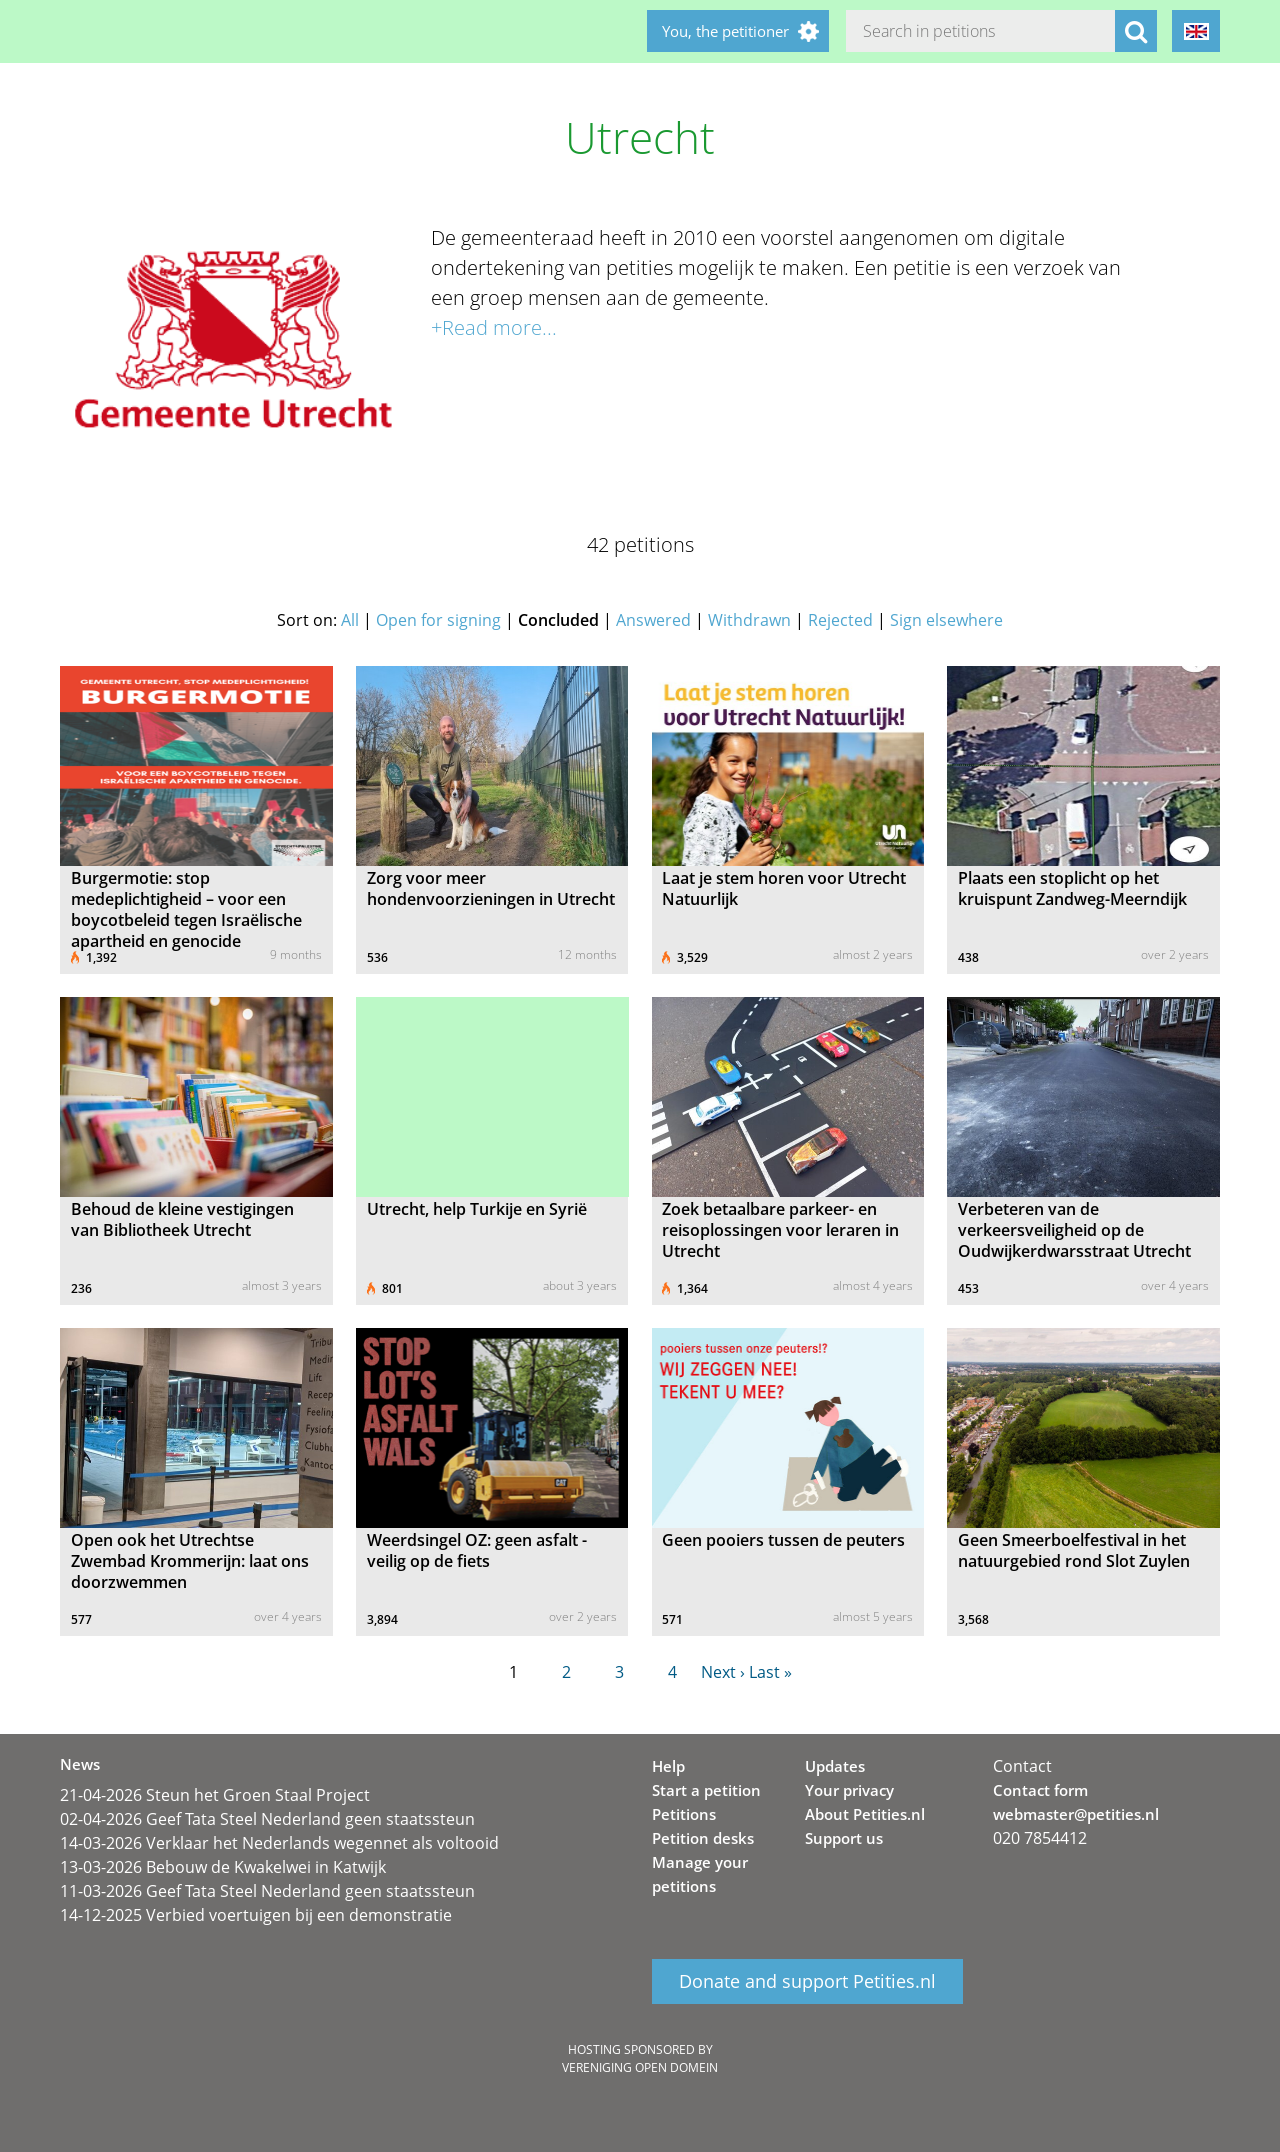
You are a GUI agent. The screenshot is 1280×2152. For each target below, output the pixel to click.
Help (668, 1766)
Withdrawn (749, 620)
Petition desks (703, 1838)
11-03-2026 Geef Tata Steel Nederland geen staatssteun (267, 1891)
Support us (844, 1838)
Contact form (1040, 1790)
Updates (835, 1766)
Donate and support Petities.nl (807, 1982)
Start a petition (706, 1790)
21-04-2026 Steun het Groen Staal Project (215, 1795)
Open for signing (438, 620)
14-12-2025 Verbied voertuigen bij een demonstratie (256, 1915)
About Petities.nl (865, 1814)
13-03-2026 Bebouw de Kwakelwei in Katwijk (223, 1867)
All (350, 620)
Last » (770, 1672)
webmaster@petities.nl (1076, 1814)
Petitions (684, 1814)
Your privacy (849, 1790)
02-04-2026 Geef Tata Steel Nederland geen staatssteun (267, 1819)
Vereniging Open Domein (640, 2067)
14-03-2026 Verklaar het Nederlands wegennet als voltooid (279, 1843)
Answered (653, 620)
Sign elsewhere (946, 620)
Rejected (840, 620)
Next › (723, 1672)
